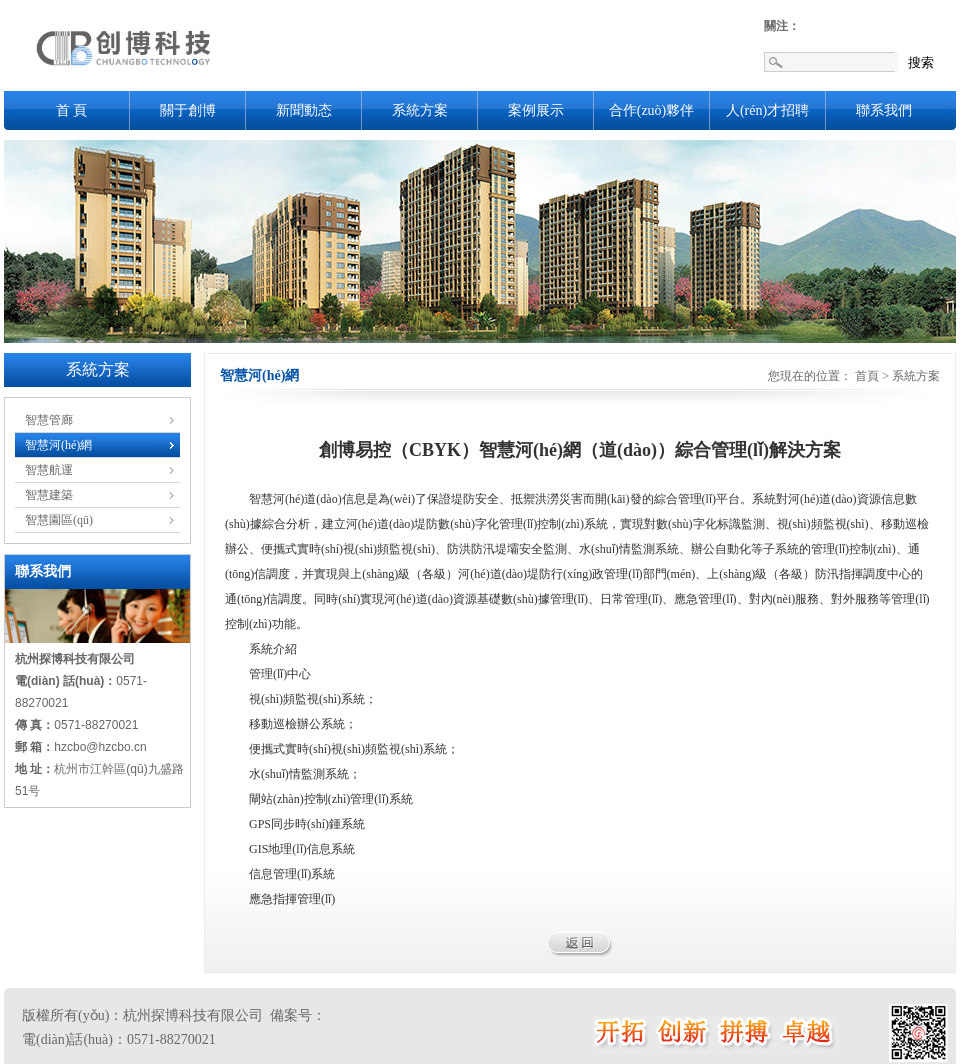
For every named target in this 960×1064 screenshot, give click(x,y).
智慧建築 (49, 495)
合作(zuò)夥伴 (652, 110)
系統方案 (420, 110)
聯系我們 (884, 110)
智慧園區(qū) (59, 520)
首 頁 (72, 110)
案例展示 (536, 110)
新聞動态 (304, 110)
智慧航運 (49, 470)
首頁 (867, 376)
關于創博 (188, 110)
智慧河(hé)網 (58, 445)
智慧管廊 (49, 420)
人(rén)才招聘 (767, 110)
